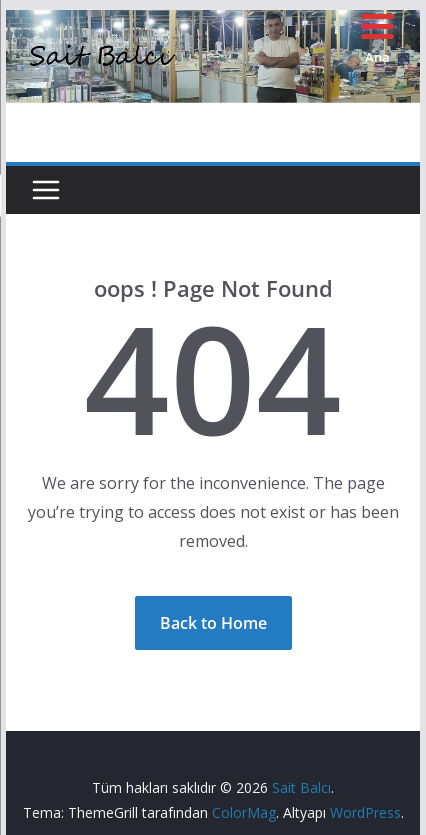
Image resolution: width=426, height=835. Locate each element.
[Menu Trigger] (377, 37)
